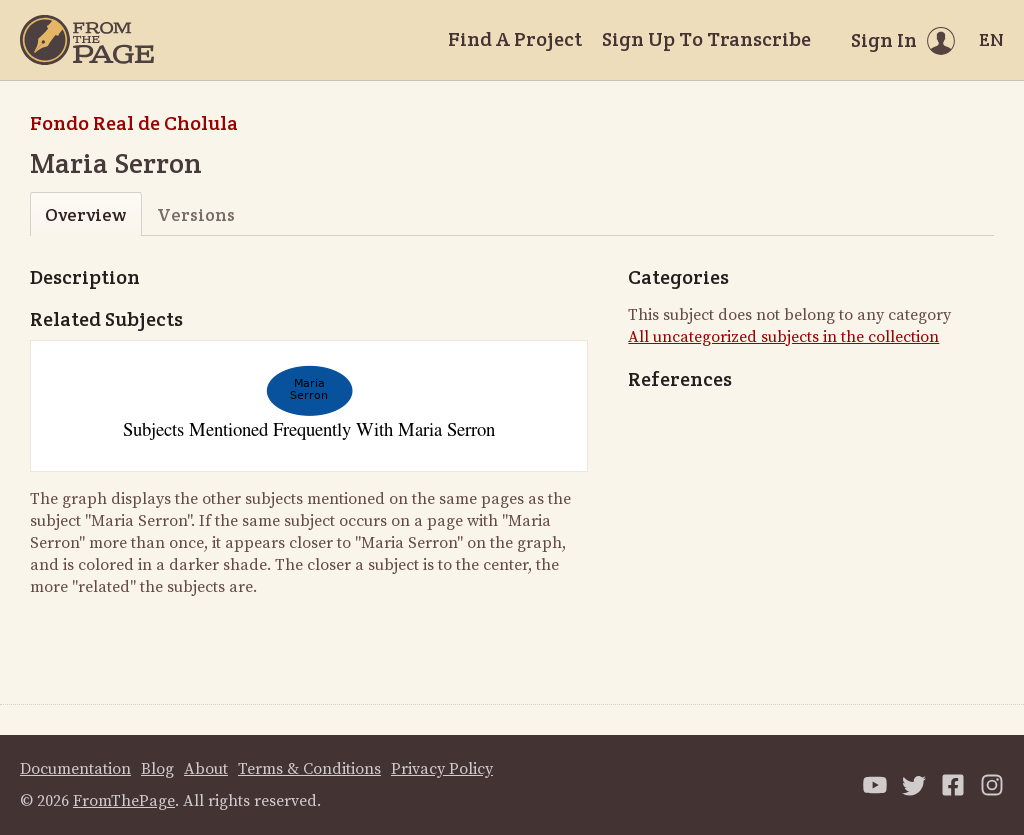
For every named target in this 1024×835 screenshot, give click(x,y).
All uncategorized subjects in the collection (783, 337)
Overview (85, 214)
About (206, 769)
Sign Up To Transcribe (706, 39)
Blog (157, 769)
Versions (196, 214)
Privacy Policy (442, 769)
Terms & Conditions (309, 769)
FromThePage (124, 801)
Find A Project (515, 39)
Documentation (75, 769)
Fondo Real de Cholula (134, 123)
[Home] (87, 40)
